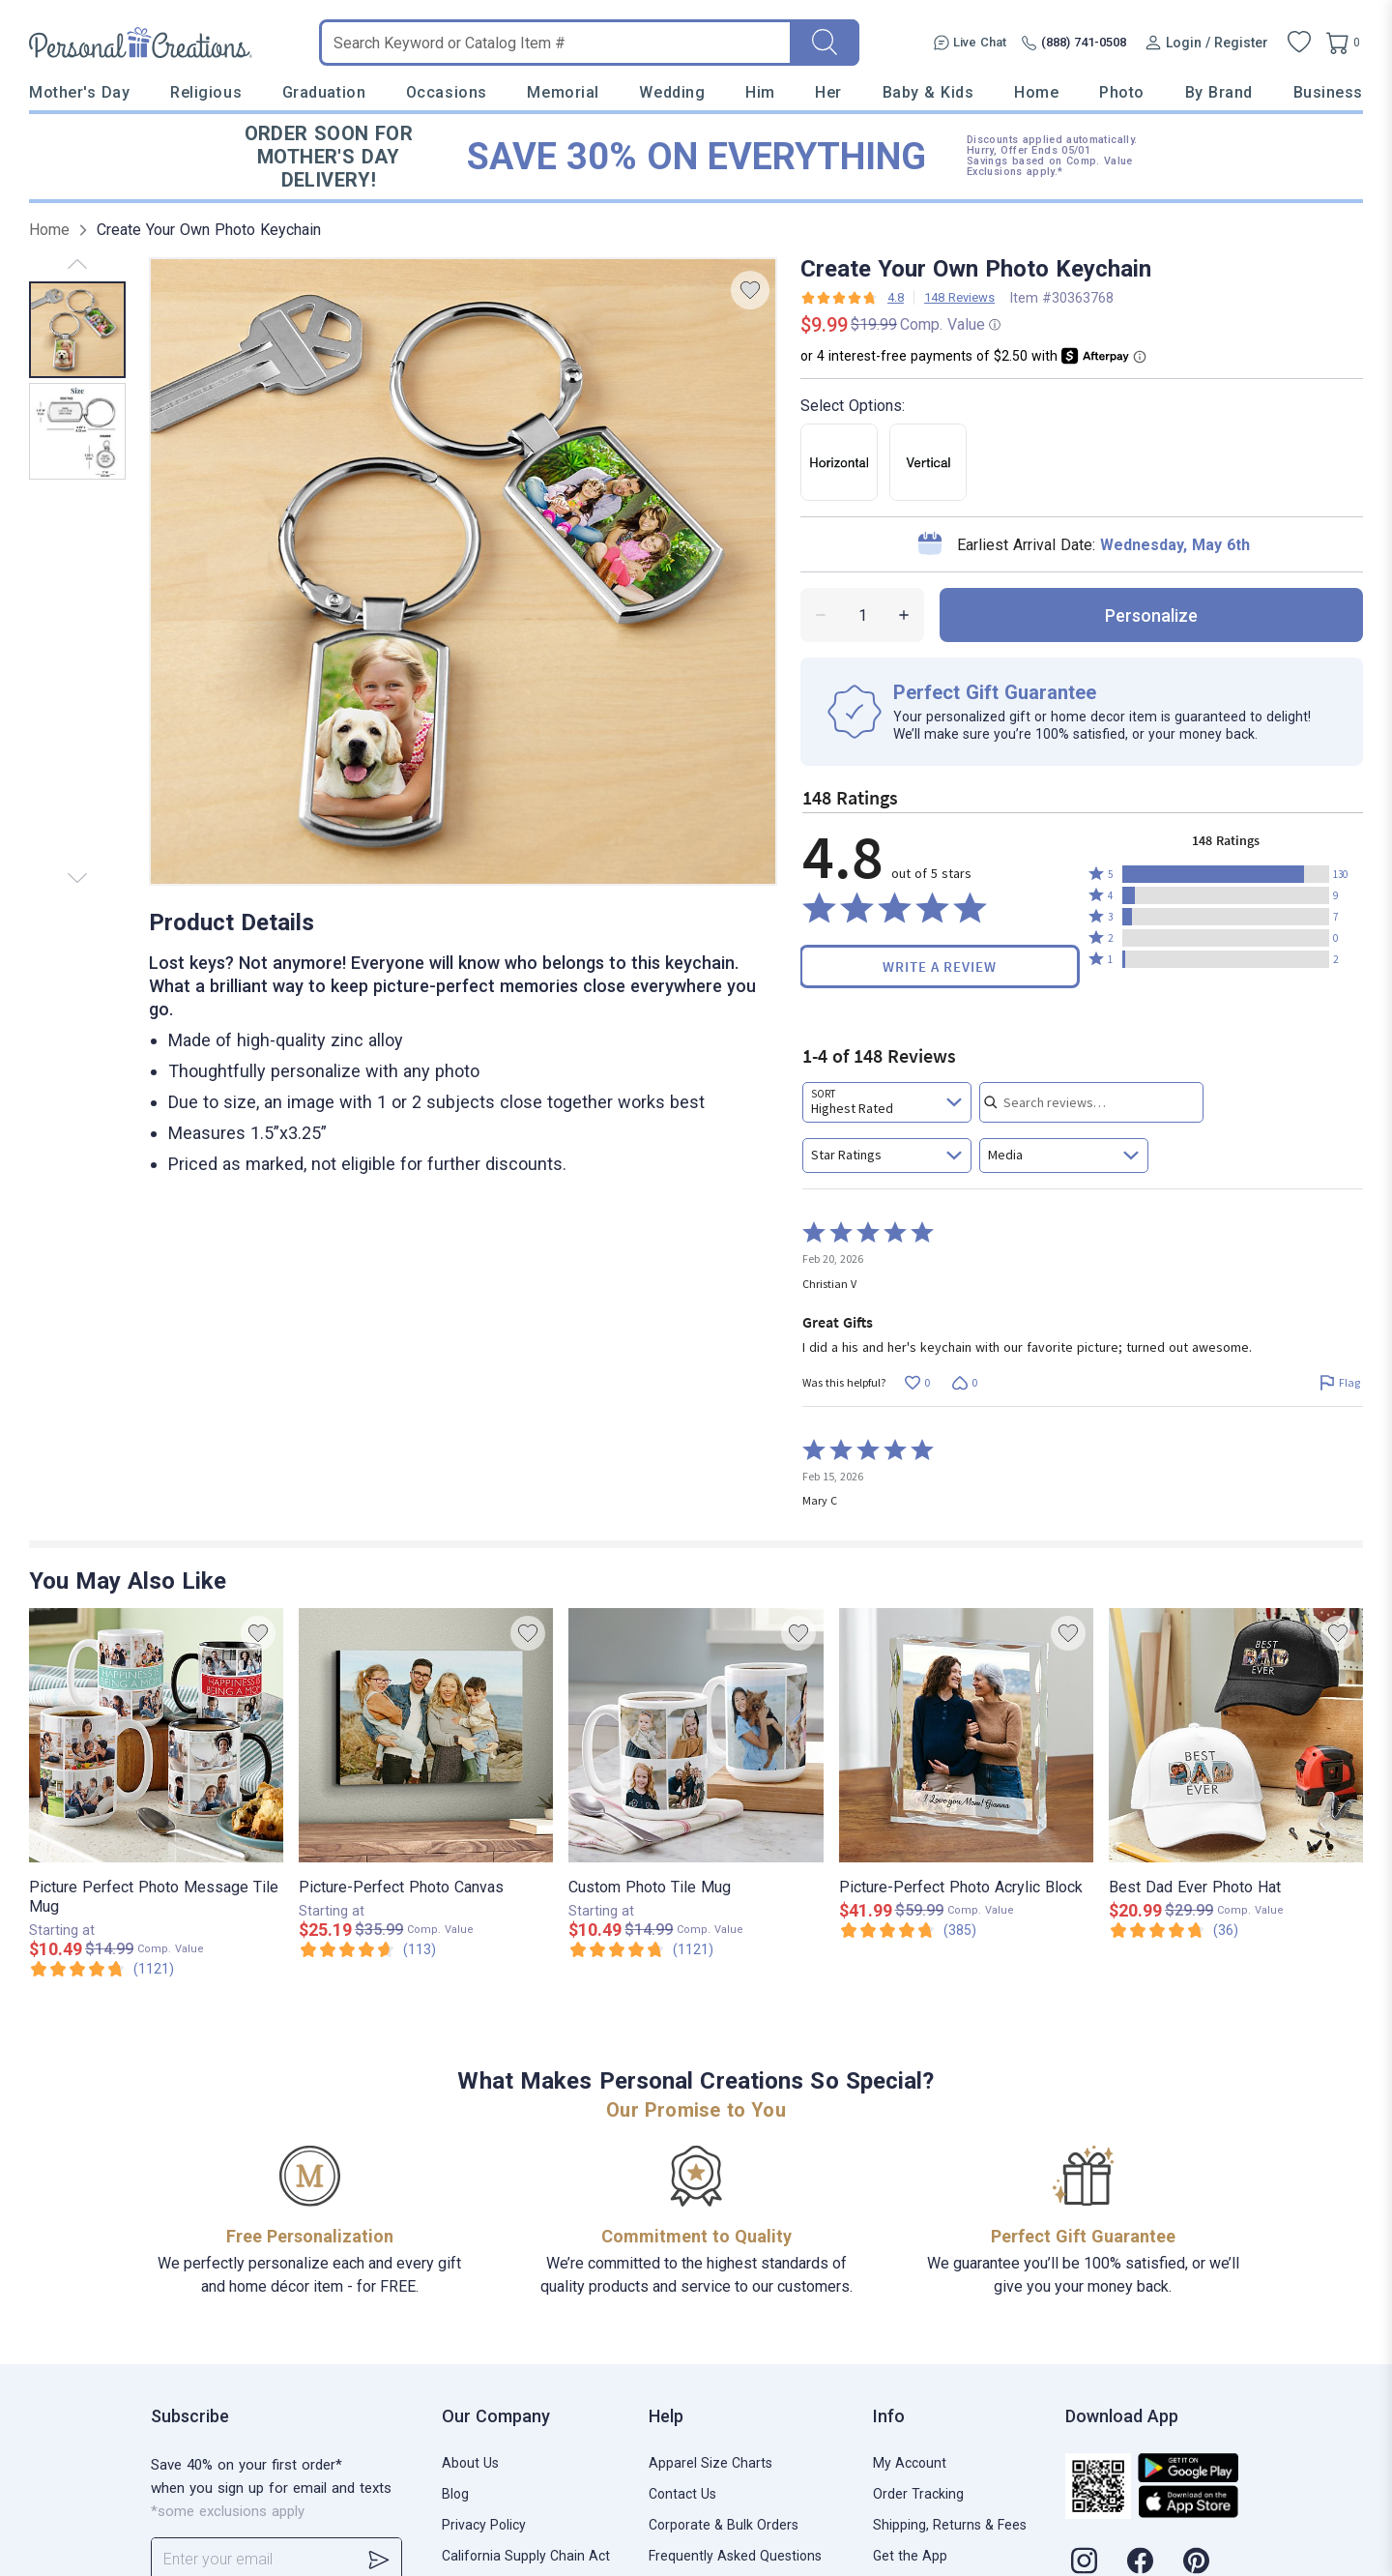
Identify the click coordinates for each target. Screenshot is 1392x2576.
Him (760, 92)
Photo (1122, 92)
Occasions (446, 92)
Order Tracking (918, 2494)
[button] (1225, 874)
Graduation (323, 92)
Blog (455, 2494)
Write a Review (940, 966)
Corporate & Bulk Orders (723, 2524)
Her (828, 92)
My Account (909, 2463)
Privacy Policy (484, 2524)
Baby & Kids (928, 92)
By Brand (1219, 92)
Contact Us (682, 2494)
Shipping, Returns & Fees (950, 2524)
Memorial (562, 92)
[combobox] (887, 1102)
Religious (206, 92)
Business (1328, 92)
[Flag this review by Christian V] (1339, 1383)
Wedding (672, 92)
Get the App (910, 2555)
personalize (1151, 615)
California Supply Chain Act (526, 2555)
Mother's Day (79, 92)
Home (1036, 92)
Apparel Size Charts (710, 2463)
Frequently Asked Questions (735, 2555)
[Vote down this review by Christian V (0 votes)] (964, 1383)
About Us (470, 2463)
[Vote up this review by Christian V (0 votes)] (917, 1383)
